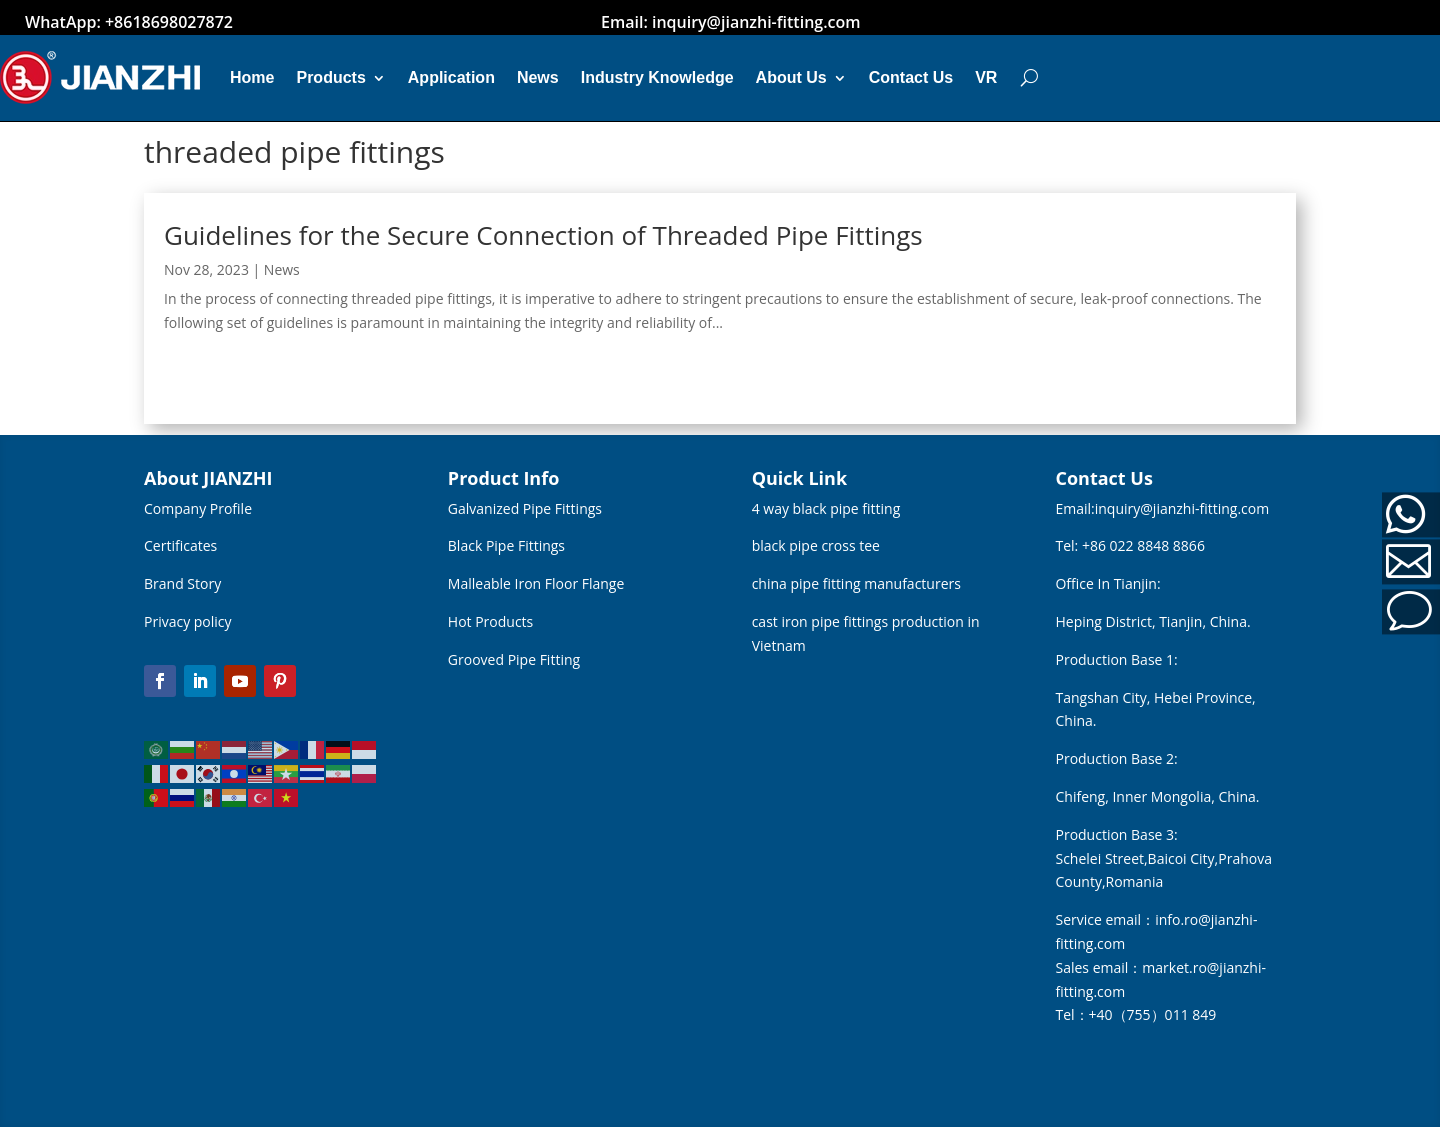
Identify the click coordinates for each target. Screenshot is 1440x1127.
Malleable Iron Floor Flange (536, 583)
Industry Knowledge (657, 77)
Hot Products (490, 621)
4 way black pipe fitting (826, 508)
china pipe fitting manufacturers (856, 583)
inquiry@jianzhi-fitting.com (1182, 508)
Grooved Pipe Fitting (514, 659)
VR (986, 77)
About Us (791, 77)
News (538, 77)
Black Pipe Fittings (506, 545)
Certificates (180, 545)
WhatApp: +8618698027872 (129, 22)
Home (252, 77)
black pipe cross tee (816, 545)
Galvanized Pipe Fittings (525, 508)
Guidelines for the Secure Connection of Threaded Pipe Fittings (543, 235)
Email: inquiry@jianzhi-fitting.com (731, 22)
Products (330, 77)
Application (451, 77)
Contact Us (911, 77)
